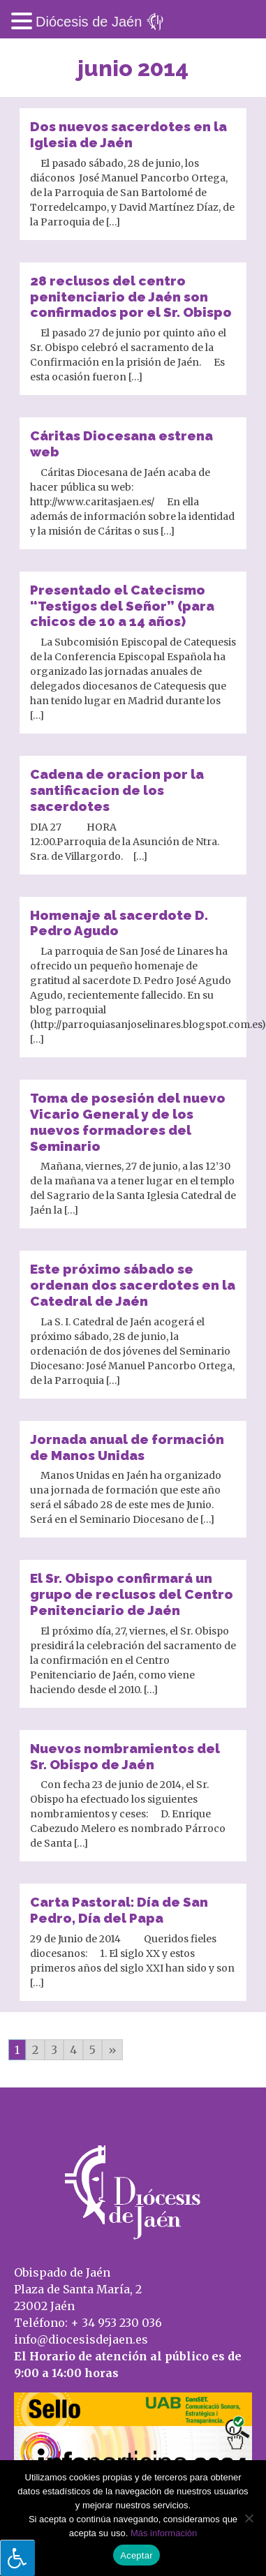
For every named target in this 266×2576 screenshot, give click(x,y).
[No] (249, 2518)
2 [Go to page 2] (35, 2050)
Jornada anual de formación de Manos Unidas (127, 1447)
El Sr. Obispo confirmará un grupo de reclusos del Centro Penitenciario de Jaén (131, 1594)
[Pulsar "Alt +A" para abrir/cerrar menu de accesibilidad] (17, 2558)
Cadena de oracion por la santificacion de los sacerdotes (117, 790)
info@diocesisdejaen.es (81, 2339)
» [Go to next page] (112, 2050)
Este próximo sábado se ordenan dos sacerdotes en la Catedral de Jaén (132, 1285)
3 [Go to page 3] (54, 2050)
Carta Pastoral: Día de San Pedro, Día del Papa (119, 1910)
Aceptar (136, 2555)
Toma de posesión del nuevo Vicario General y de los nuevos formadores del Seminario (128, 1121)
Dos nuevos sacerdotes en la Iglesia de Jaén (128, 134)
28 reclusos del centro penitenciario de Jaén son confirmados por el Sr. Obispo (131, 296)
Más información (164, 2533)
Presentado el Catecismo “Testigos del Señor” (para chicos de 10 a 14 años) (122, 606)
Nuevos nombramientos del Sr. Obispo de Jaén (125, 1756)
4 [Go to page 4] (73, 2050)
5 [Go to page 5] (92, 2050)
